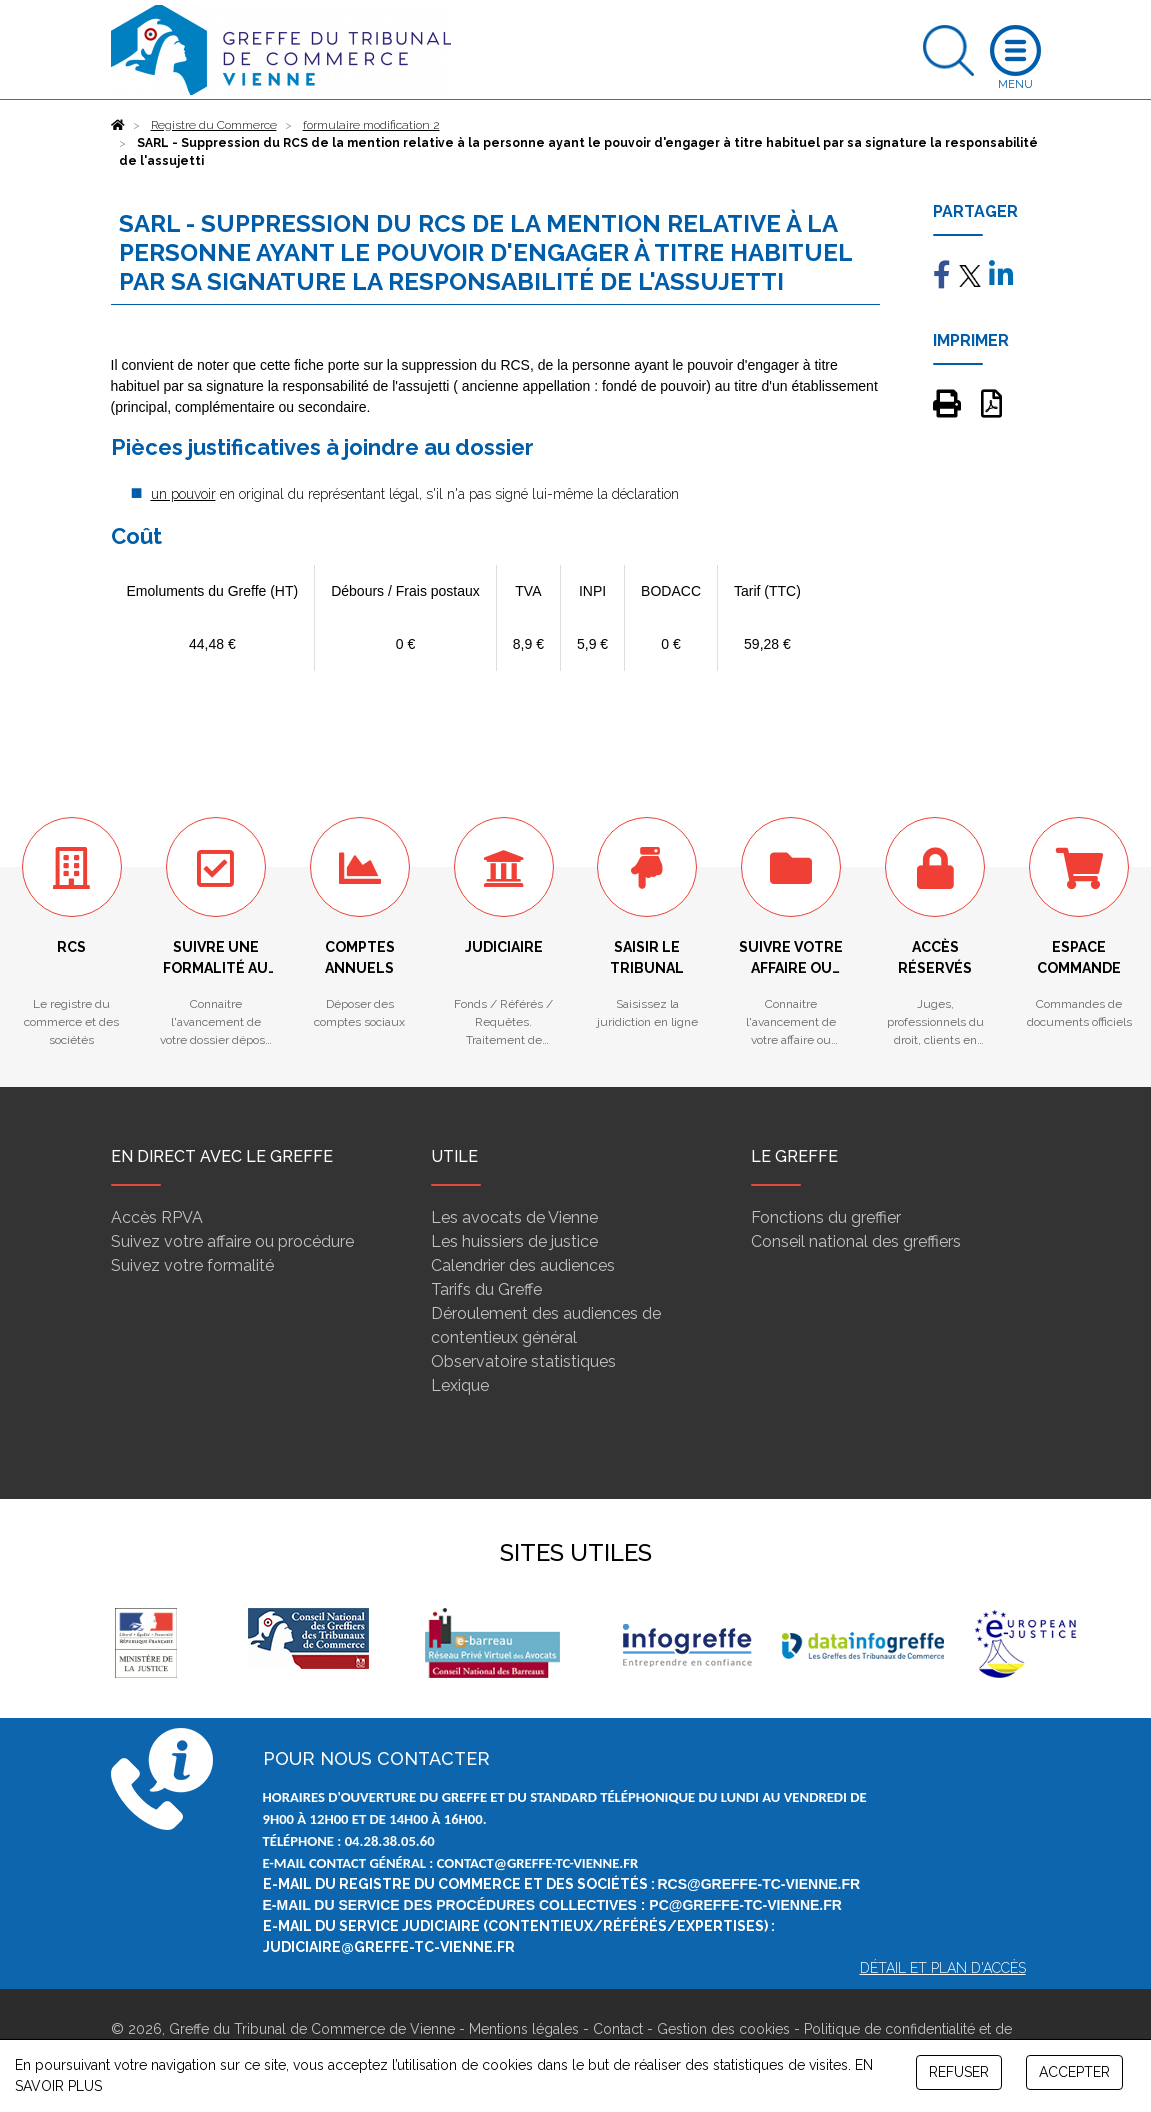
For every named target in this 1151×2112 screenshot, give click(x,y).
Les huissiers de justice (514, 1241)
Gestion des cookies (723, 2029)
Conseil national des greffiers (856, 1241)
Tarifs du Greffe (486, 1289)
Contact (618, 2029)
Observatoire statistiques (523, 1361)
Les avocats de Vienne (514, 1217)
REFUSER (959, 2072)
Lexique (460, 1385)
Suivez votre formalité (192, 1265)
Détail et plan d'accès (943, 1968)
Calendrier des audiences (523, 1265)
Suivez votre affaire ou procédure (232, 1241)
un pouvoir (183, 494)
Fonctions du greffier (826, 1217)
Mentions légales (524, 2029)
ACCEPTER (1074, 2072)
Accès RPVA (157, 1217)
